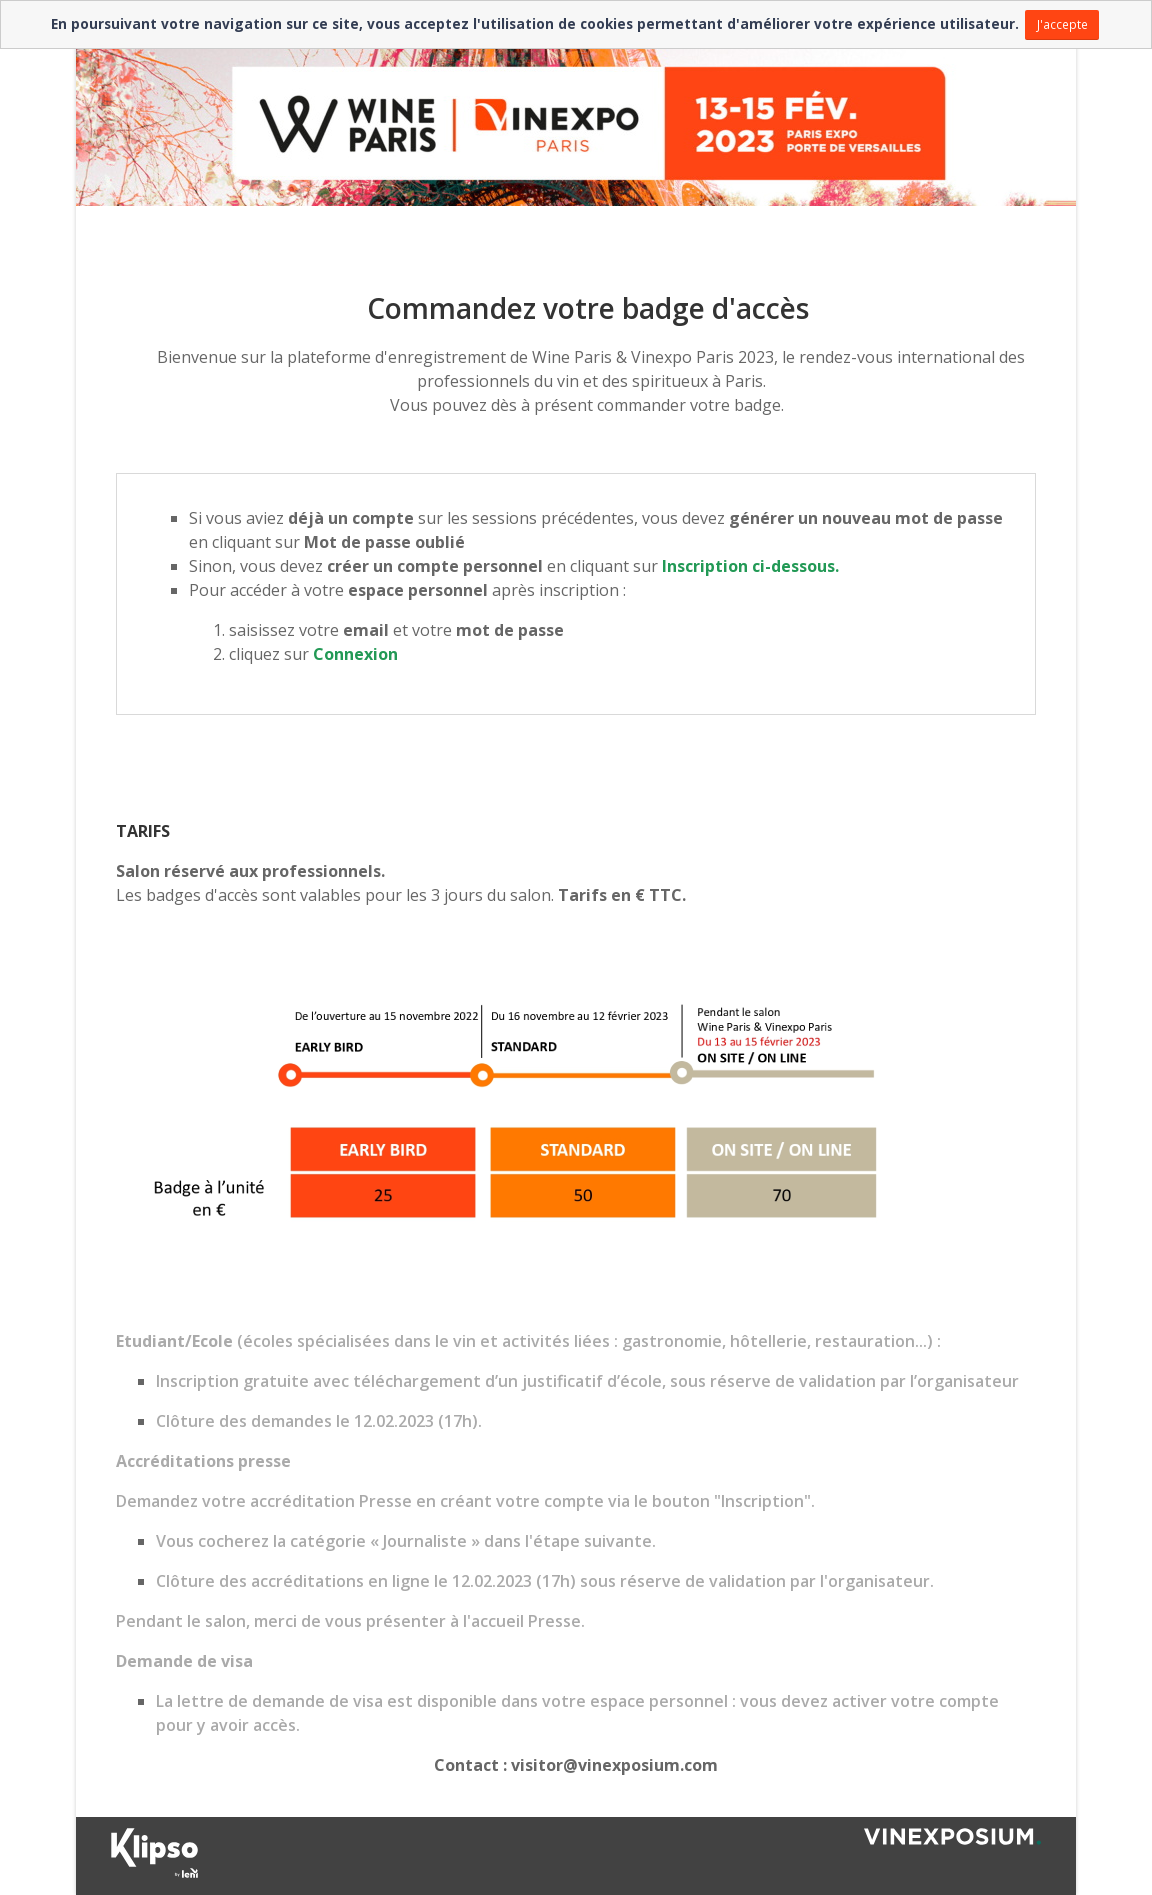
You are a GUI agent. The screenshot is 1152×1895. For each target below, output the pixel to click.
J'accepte (1062, 24)
